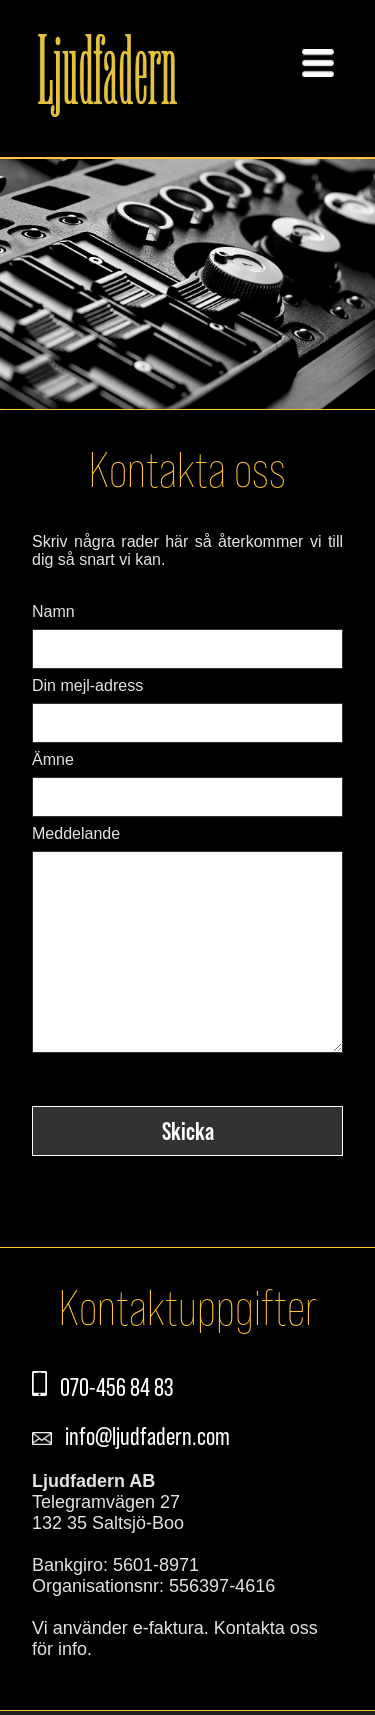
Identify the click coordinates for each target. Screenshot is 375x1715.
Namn (53, 611)
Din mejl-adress (87, 685)
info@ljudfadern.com (143, 1476)
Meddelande (76, 833)
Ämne (53, 759)
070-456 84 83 (112, 1427)
